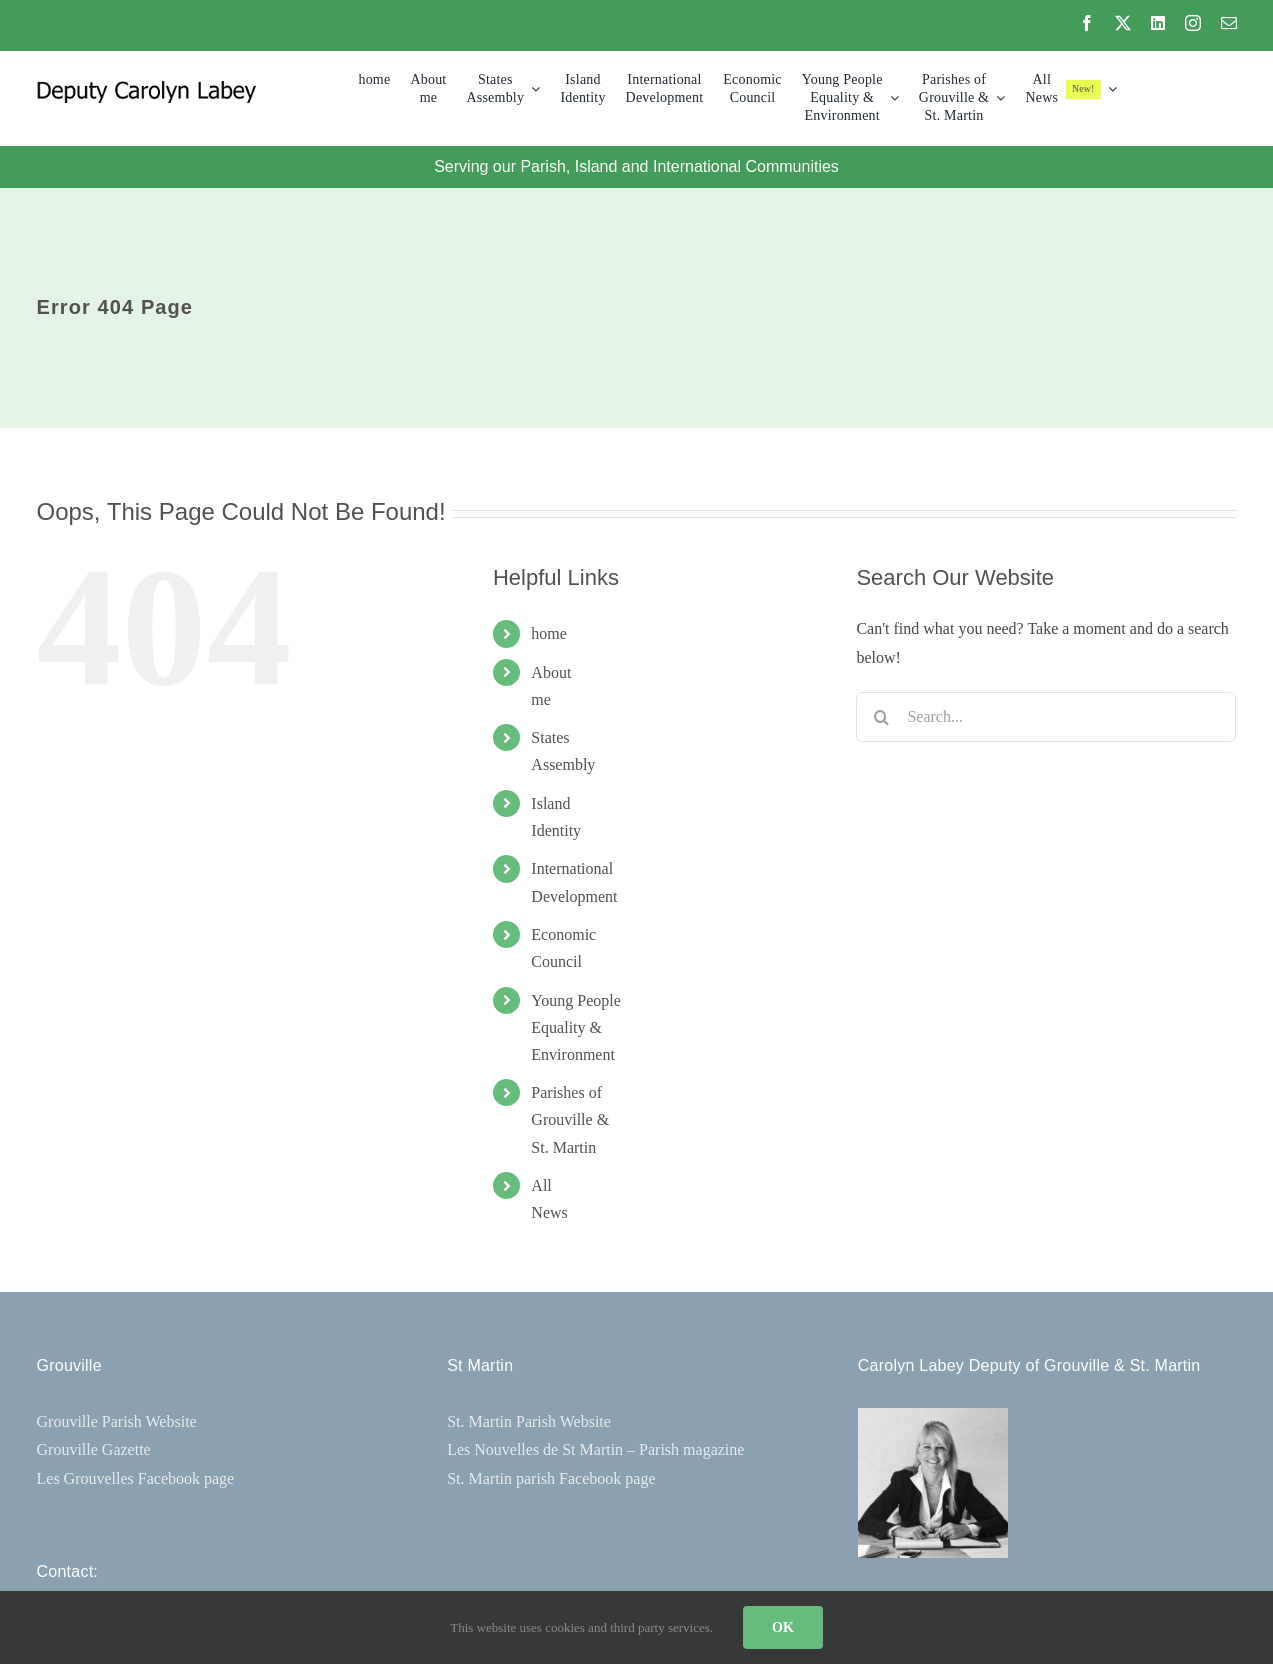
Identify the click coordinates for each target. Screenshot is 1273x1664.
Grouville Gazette (94, 1449)
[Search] (881, 717)
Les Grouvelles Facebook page (136, 1478)
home (549, 633)
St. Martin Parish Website (529, 1421)
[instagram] (1193, 23)
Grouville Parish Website (117, 1421)
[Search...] (1046, 717)
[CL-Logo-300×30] (146, 88)
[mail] (1229, 23)
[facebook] (1087, 23)
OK (783, 1627)
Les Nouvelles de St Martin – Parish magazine (595, 1449)
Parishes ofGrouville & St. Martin (570, 1119)
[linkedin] (1158, 23)
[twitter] (1123, 23)
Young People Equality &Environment (576, 1027)
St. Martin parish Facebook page (551, 1478)
